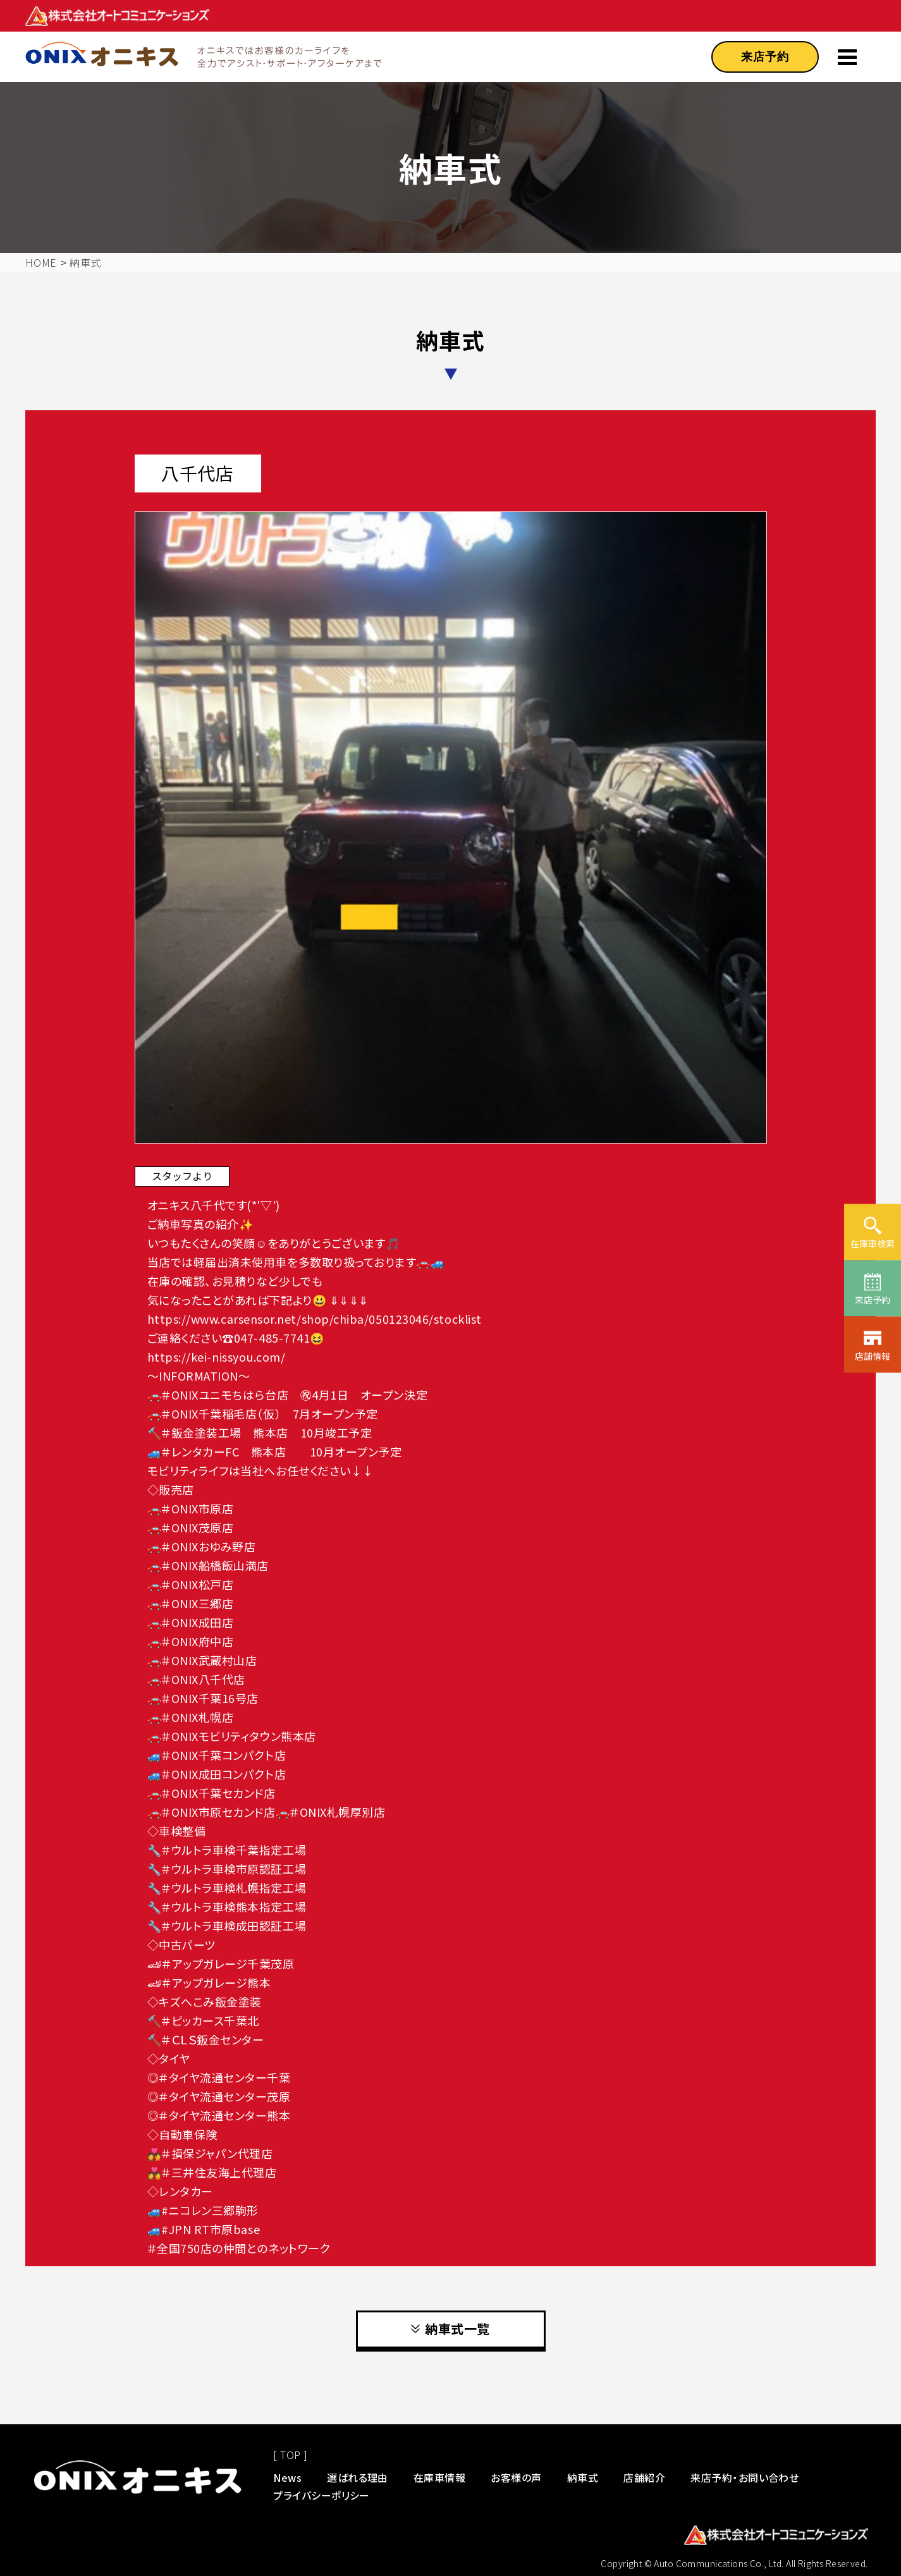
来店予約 (765, 57)
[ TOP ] (290, 2455)
